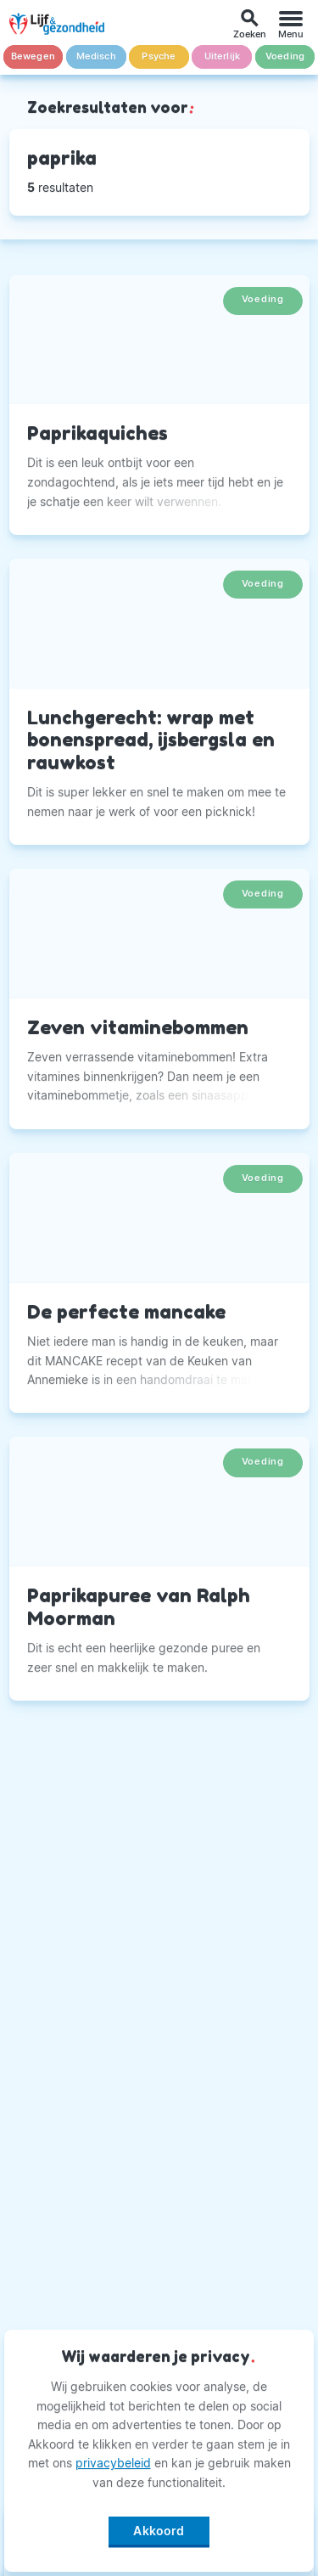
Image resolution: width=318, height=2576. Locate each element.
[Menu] (291, 24)
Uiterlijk (222, 56)
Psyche (159, 56)
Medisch (96, 56)
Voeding (284, 56)
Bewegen (33, 56)
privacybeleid (113, 2462)
